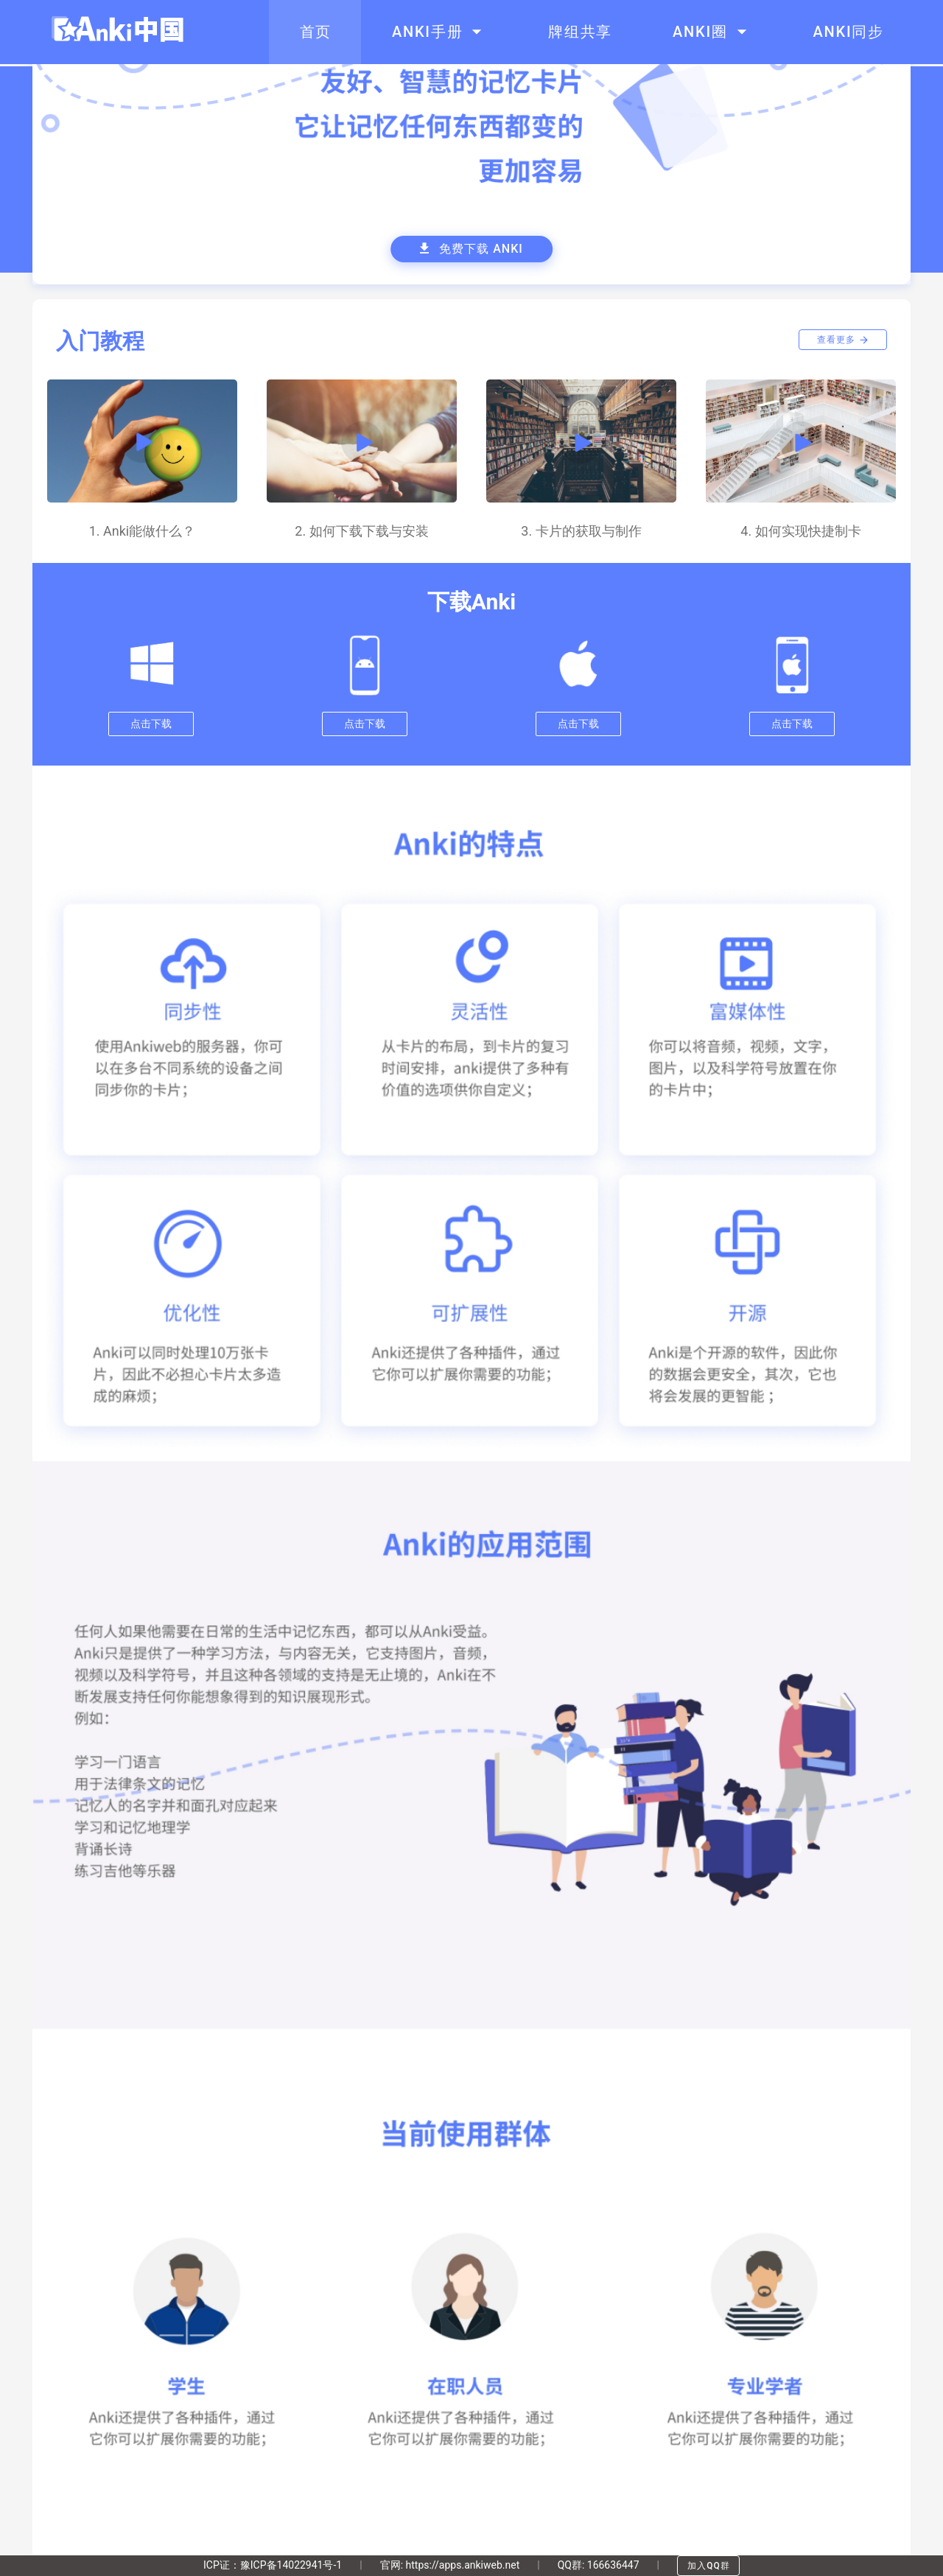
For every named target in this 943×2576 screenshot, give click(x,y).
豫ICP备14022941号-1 (291, 2565)
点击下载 (151, 723)
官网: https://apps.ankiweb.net (450, 2565)
